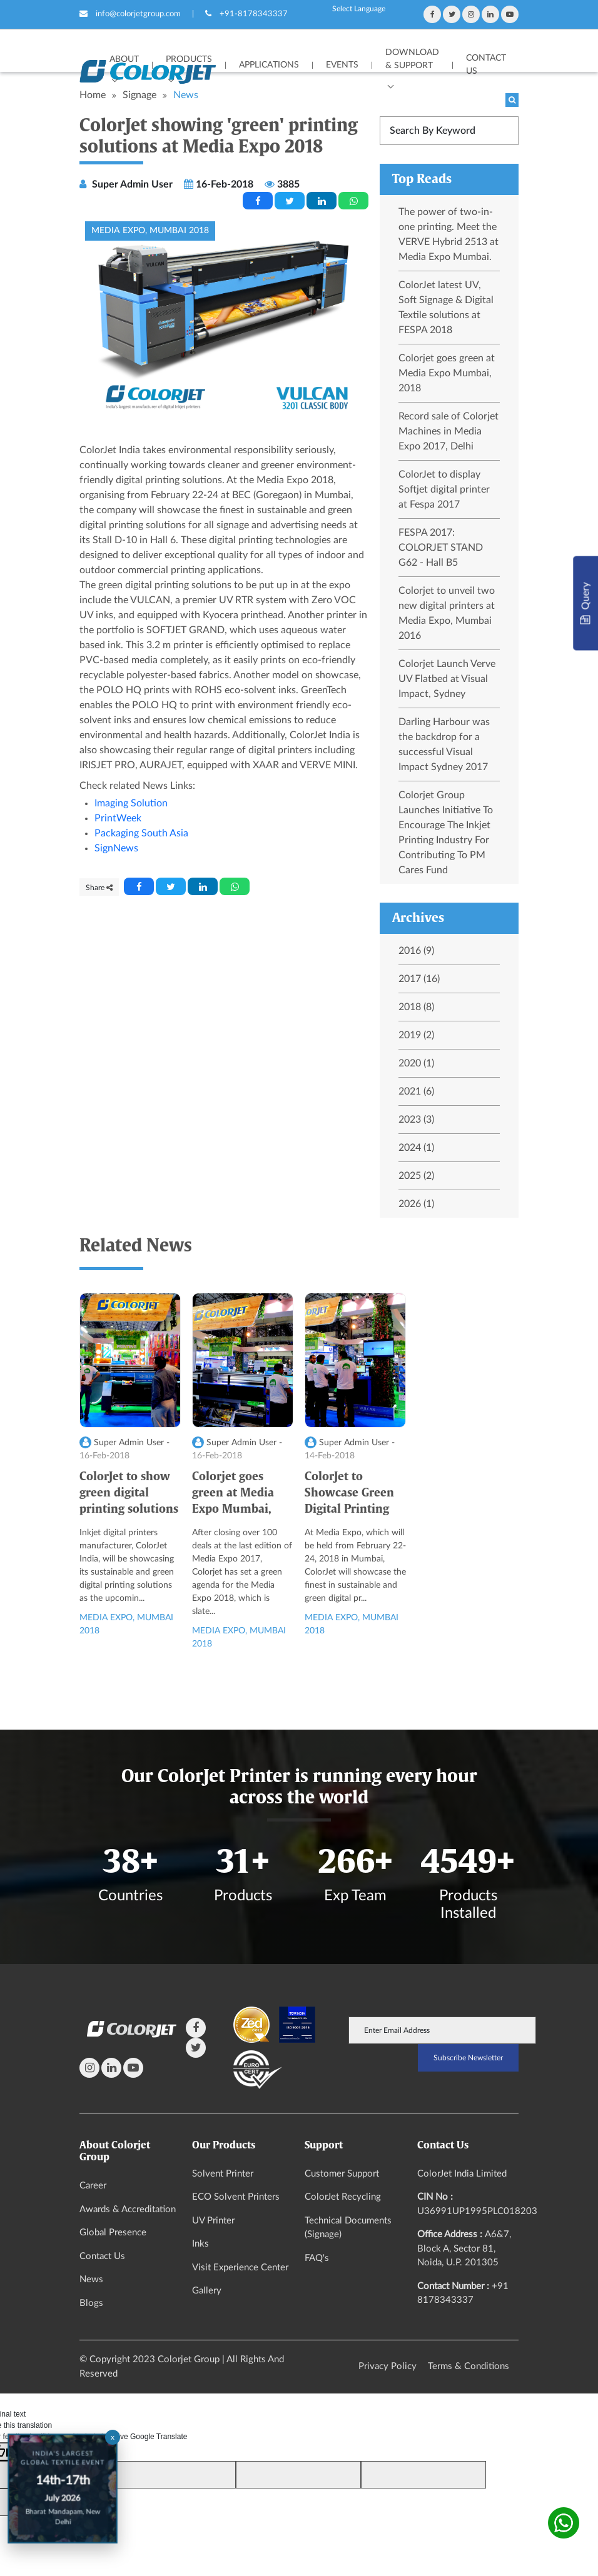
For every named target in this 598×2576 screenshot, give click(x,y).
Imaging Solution (131, 803)
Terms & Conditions (468, 2366)
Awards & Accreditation (127, 2209)
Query (585, 603)
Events (342, 65)
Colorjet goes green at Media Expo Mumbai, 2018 (446, 373)
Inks (200, 2243)
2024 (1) (416, 1148)
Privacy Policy (387, 2366)
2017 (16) (419, 979)
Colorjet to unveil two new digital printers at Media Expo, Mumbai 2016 (446, 613)
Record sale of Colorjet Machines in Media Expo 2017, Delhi (448, 431)
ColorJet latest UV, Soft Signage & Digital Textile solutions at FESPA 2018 (446, 307)
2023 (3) (416, 1120)
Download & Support (412, 59)
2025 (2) (416, 1176)
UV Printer (213, 2220)
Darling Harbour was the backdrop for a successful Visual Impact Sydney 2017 (444, 744)
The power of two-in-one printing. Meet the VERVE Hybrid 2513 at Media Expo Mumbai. (448, 234)
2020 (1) (416, 1063)
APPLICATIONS (269, 65)
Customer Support (342, 2173)
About (124, 59)
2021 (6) (416, 1091)
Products (189, 59)
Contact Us (486, 65)
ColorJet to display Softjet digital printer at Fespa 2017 (444, 489)
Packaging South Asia (141, 833)
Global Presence (112, 2232)
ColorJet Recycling (343, 2197)
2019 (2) (416, 1035)
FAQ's (317, 2258)
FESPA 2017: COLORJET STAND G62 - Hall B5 (440, 548)
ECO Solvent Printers (236, 2197)
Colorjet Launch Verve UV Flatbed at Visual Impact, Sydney (446, 679)
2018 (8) (416, 1007)
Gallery (206, 2290)
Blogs (91, 2303)
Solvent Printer (222, 2173)
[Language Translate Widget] (358, 8)
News (91, 2279)
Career (92, 2185)
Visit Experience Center (240, 2267)
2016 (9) (416, 951)
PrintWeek (117, 818)
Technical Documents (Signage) (348, 2228)
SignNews (116, 848)
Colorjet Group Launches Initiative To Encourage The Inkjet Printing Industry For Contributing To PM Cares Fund (445, 832)
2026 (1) (416, 1204)
